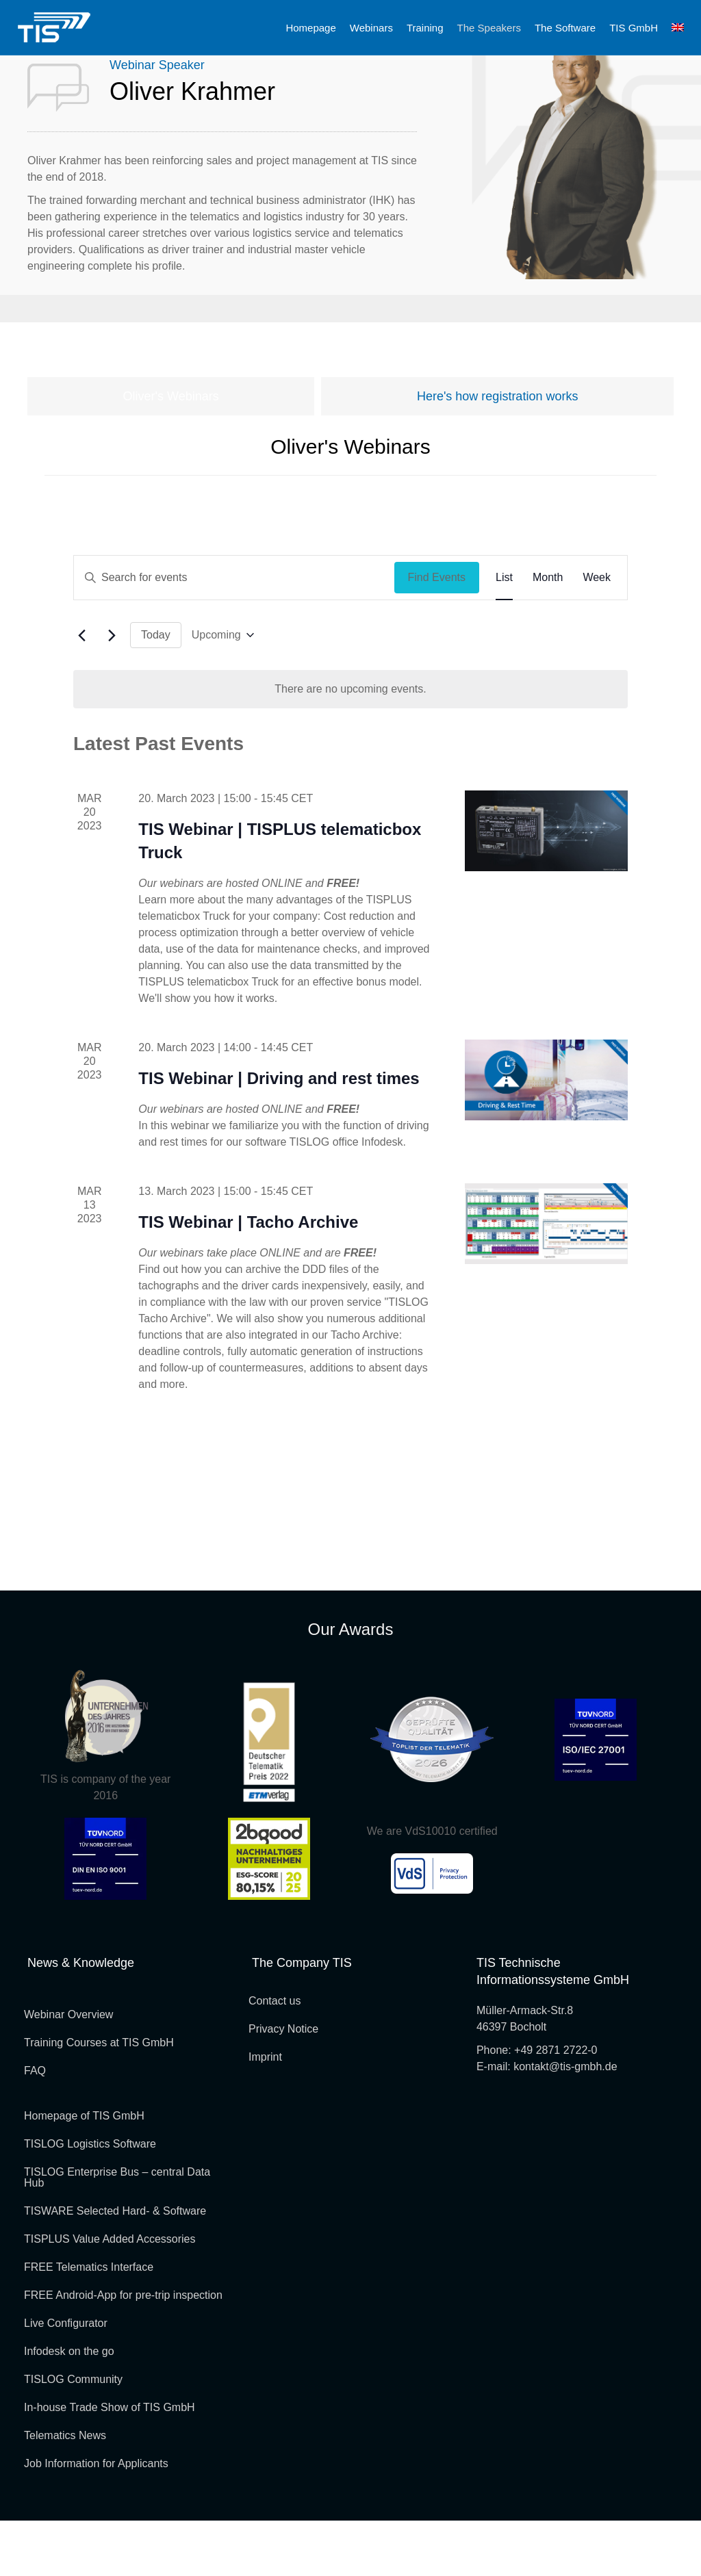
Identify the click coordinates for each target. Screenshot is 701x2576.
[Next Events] (111, 690)
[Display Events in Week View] (597, 633)
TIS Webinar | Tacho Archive (248, 1277)
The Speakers (489, 28)
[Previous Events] (81, 690)
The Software (565, 28)
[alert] (350, 744)
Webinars (371, 28)
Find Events (437, 633)
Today (155, 690)
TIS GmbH (633, 28)
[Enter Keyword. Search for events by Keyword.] (234, 633)
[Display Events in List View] (504, 633)
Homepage (310, 28)
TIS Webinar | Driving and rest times (278, 1133)
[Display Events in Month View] (548, 633)
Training (425, 28)
